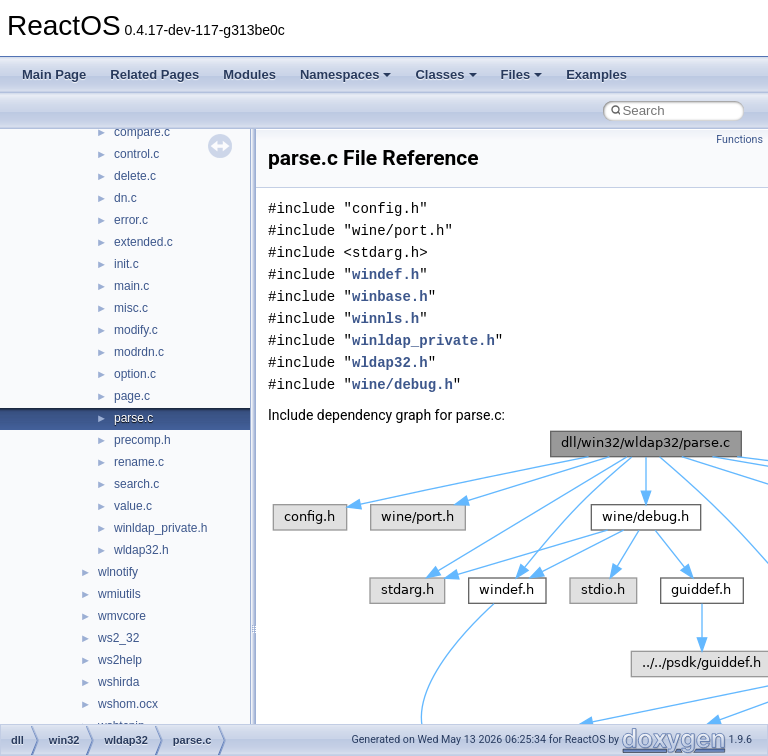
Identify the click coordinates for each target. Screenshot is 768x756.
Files (522, 74)
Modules (249, 74)
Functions (739, 139)
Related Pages (154, 74)
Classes (445, 74)
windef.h (385, 274)
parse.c (133, 418)
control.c (136, 154)
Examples (596, 74)
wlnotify (118, 572)
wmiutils (119, 594)
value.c (133, 506)
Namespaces (346, 74)
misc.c (131, 308)
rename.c (139, 462)
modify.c (136, 330)
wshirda (118, 682)
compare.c (142, 132)
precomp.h (142, 440)
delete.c (135, 176)
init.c (126, 264)
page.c (132, 396)
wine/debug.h (402, 384)
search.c (136, 484)
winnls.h (385, 318)
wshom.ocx (128, 704)
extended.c (143, 242)
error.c (131, 220)
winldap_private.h (160, 528)
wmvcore (122, 616)
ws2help (120, 660)
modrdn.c (139, 352)
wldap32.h (141, 550)
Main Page (54, 74)
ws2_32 (118, 638)
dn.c (125, 198)
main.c (131, 286)
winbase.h (390, 296)
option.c (135, 374)
